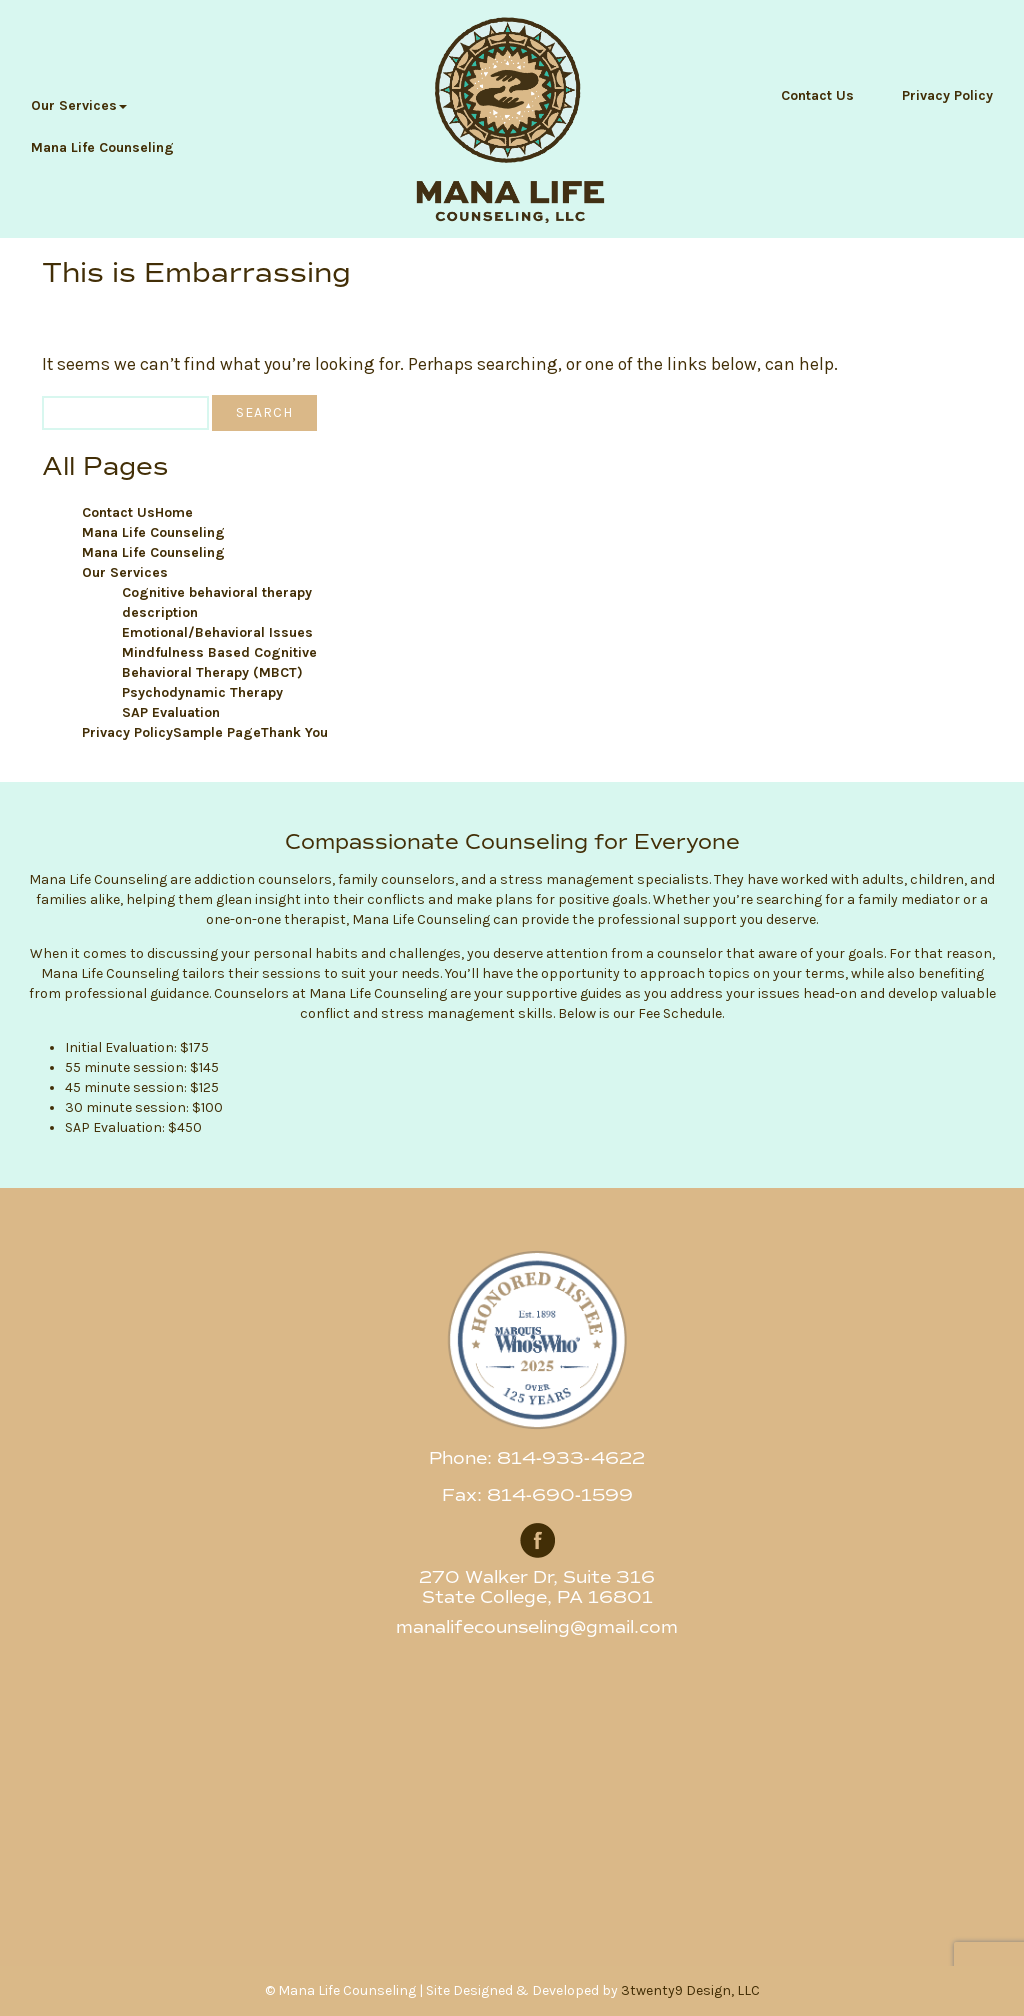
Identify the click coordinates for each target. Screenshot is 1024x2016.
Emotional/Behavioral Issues (217, 632)
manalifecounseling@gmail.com (537, 1628)
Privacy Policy (947, 95)
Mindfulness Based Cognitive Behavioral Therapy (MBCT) (219, 662)
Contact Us (817, 95)
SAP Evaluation (171, 712)
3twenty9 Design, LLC (690, 1990)
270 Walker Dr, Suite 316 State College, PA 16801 (537, 1587)
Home (174, 512)
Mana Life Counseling (102, 147)
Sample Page (217, 732)
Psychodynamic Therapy (202, 692)
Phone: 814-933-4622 (537, 1459)
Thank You (294, 732)
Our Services (79, 105)
